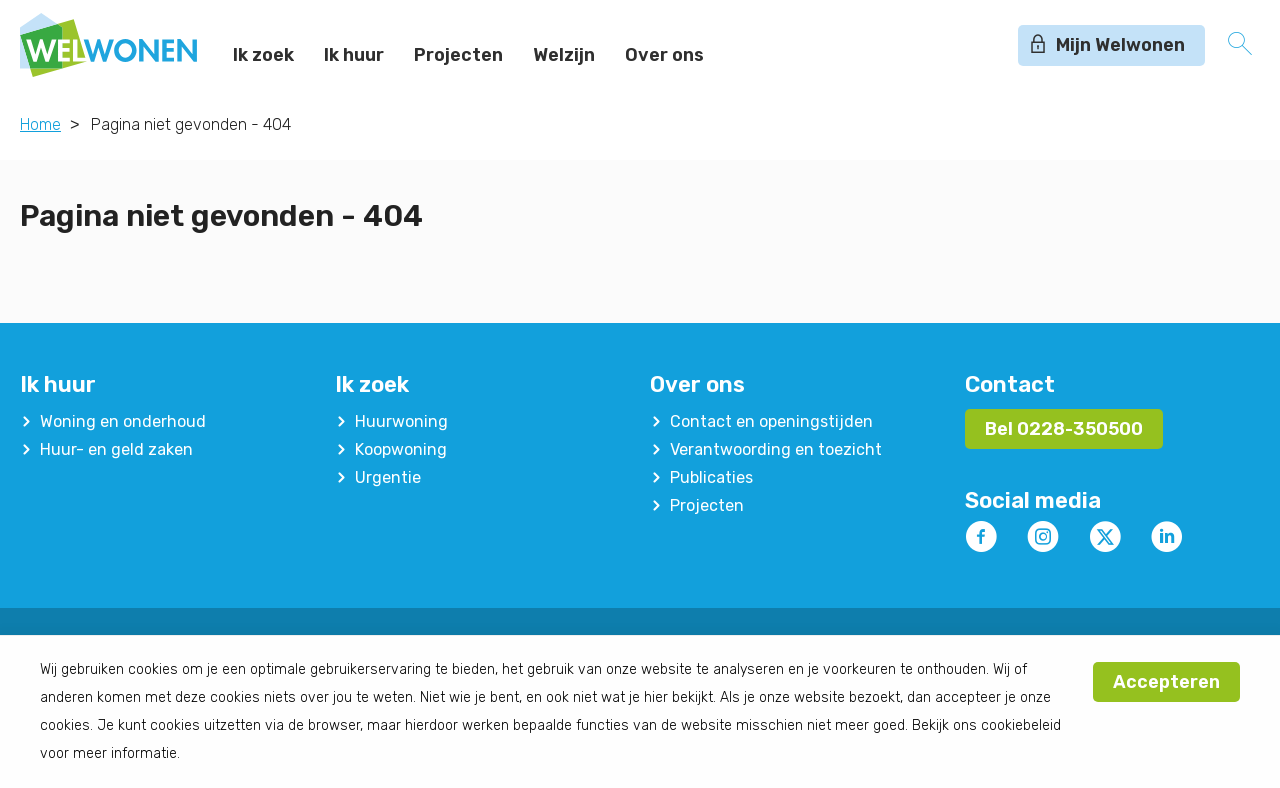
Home (40, 124)
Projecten (458, 55)
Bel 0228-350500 (1064, 429)
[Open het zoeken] (1240, 45)
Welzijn (564, 55)
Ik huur (354, 55)
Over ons (664, 55)
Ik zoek (263, 55)
